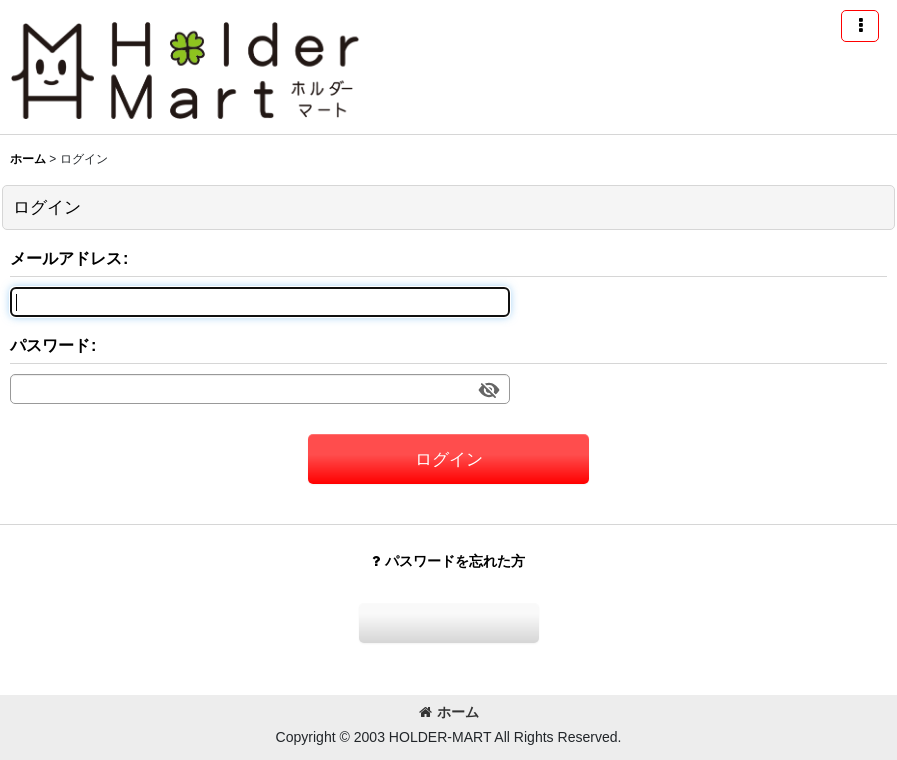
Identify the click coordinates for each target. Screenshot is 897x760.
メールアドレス (66, 258)
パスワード (50, 345)
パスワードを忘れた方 (448, 561)
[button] (860, 26)
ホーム (449, 712)
